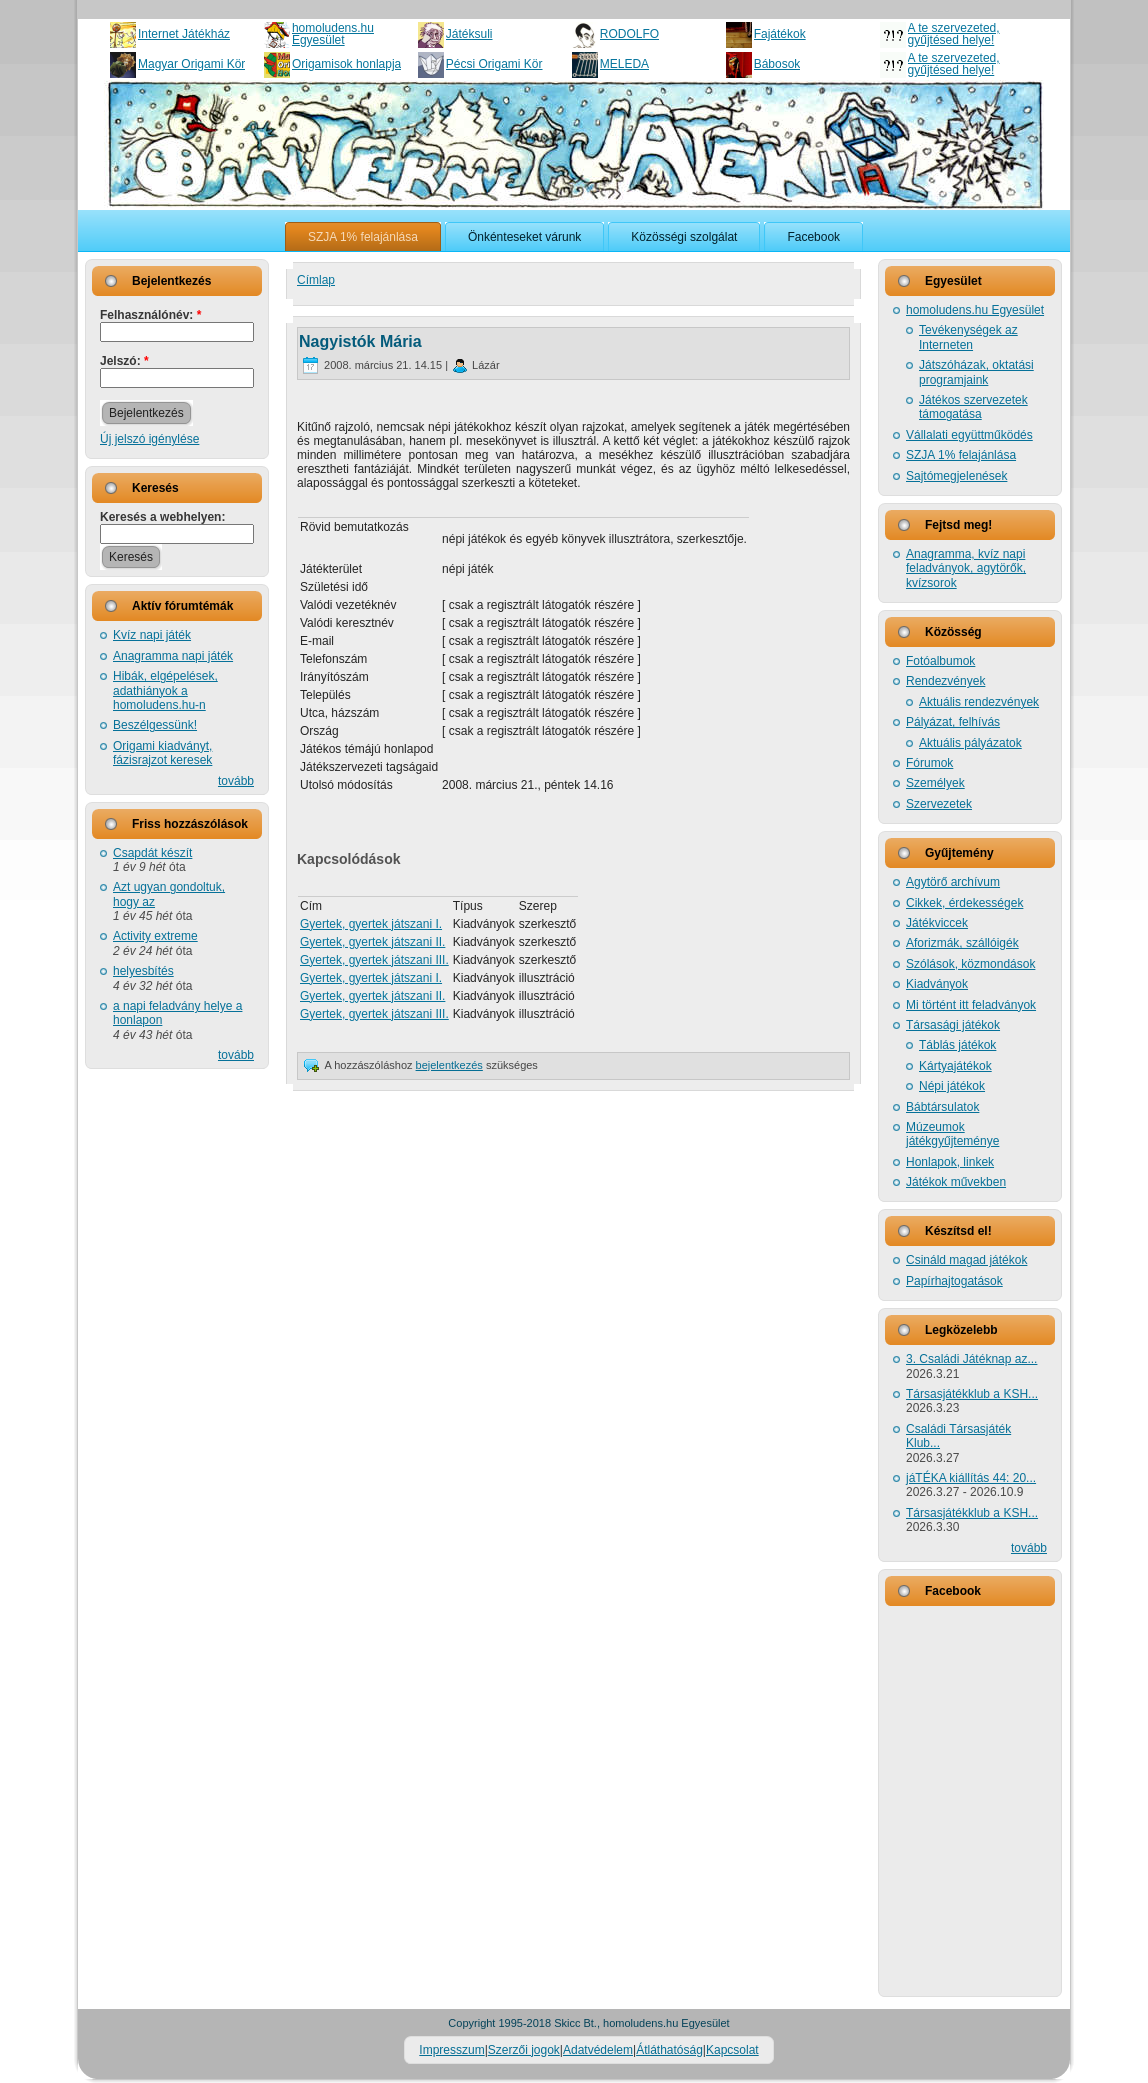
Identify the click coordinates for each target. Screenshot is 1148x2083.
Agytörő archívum (953, 882)
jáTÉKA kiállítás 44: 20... (971, 1478)
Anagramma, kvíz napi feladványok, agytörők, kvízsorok (966, 568)
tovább (236, 781)
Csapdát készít (152, 853)
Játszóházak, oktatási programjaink (976, 372)
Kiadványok (937, 984)
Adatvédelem (598, 2050)
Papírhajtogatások (954, 1281)
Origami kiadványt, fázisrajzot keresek (162, 753)
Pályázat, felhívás (953, 722)
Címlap (316, 280)
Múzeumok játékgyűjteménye (952, 1134)
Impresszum (451, 2050)
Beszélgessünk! (155, 725)
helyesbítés (143, 971)
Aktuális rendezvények (979, 702)
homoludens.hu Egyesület (333, 34)
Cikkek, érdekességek (964, 903)
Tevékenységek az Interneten (968, 337)
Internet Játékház (184, 34)
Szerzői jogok (524, 2050)
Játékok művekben (956, 1182)
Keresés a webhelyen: (162, 517)
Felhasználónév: (150, 315)
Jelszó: (124, 361)
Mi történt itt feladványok (971, 1005)
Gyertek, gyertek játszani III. (374, 960)
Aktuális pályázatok (970, 743)
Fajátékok (780, 34)
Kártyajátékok (955, 1066)
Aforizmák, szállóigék (962, 943)
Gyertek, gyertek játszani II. (372, 942)
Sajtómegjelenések (956, 476)
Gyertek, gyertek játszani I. (371, 924)
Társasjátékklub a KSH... (972, 1394)
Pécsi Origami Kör (494, 64)
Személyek (935, 783)
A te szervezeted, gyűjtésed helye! (954, 34)
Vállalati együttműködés (969, 435)
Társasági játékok (953, 1025)
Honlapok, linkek (950, 1162)
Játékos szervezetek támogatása (973, 407)
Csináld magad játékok (966, 1260)
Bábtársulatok (942, 1107)
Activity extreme (155, 936)
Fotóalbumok (940, 661)
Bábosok (777, 64)
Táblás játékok (957, 1045)
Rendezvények (945, 681)
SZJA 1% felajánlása (961, 455)
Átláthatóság (669, 2050)
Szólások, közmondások (970, 964)
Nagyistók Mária (360, 341)
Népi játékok (952, 1086)
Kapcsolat (732, 2050)
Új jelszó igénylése (149, 439)
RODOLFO (629, 34)
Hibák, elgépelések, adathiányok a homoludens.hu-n (165, 690)
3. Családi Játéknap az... (971, 1359)
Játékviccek (937, 923)
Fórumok (929, 763)
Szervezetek (939, 804)
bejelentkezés (449, 1065)
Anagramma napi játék (173, 656)
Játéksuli (469, 34)
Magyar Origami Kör (191, 64)
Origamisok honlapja (346, 64)
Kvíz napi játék (152, 635)
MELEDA (624, 64)
